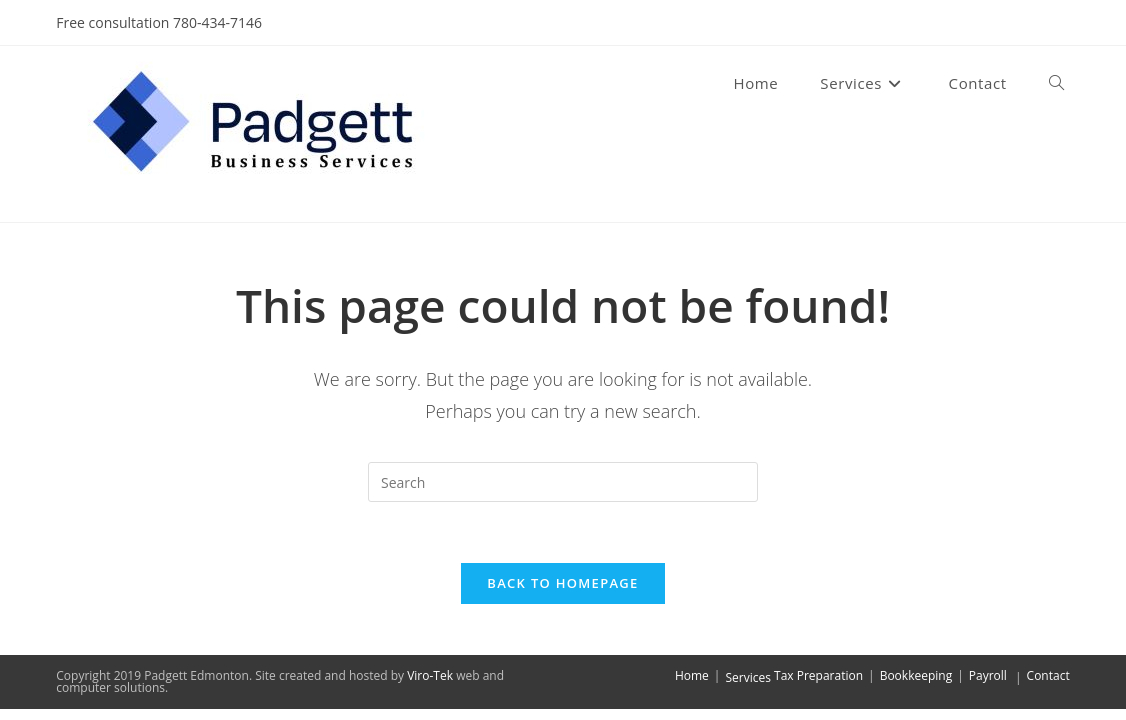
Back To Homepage (562, 583)
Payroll (988, 675)
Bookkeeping (916, 675)
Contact (1048, 675)
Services (747, 677)
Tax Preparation (818, 675)
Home (692, 675)
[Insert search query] (563, 482)
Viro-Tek (430, 675)
